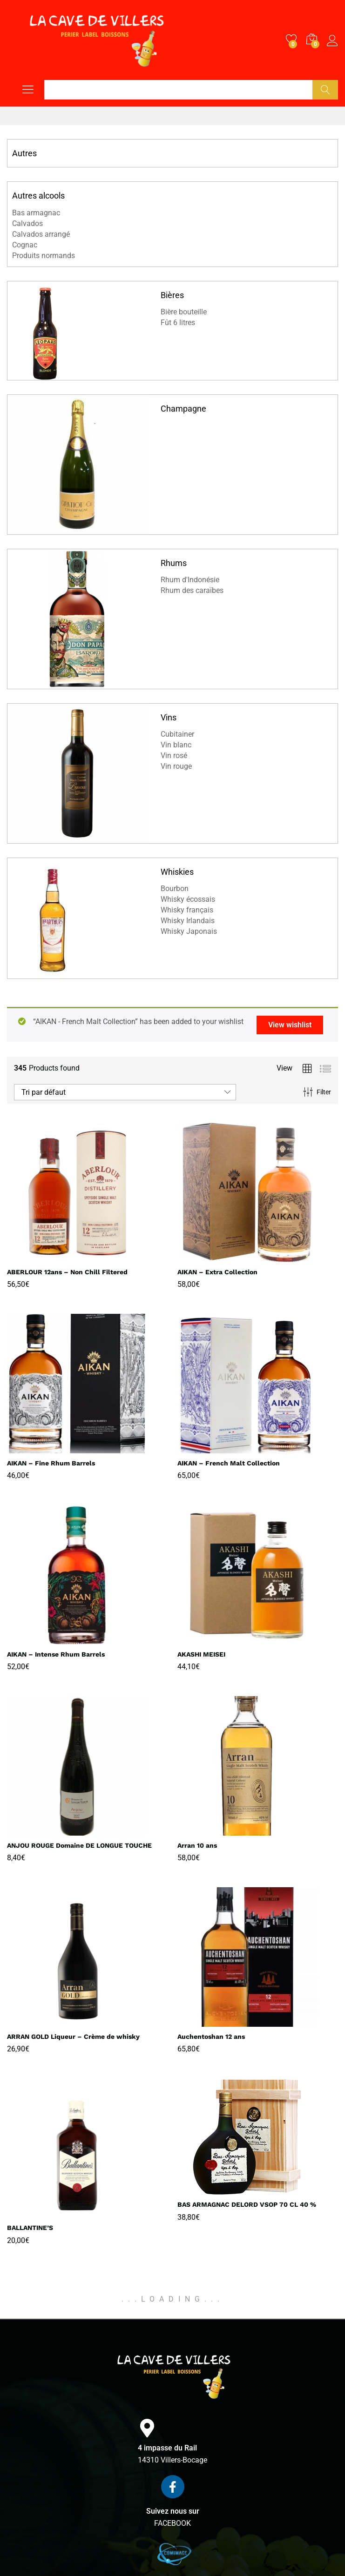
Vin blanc (176, 744)
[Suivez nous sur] (172, 2486)
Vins (168, 717)
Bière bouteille (184, 311)
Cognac (24, 244)
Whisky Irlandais (188, 920)
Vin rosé (174, 755)
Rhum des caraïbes (192, 590)
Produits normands (43, 255)
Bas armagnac (36, 212)
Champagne (183, 408)
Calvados (27, 223)
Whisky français (187, 909)
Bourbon (175, 888)
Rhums (174, 563)
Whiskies (177, 872)
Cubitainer (177, 734)
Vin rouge (176, 766)
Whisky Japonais (189, 931)
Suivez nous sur (172, 2511)
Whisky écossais (188, 899)
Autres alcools (38, 195)
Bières (172, 295)
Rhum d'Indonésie (190, 579)
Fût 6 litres (178, 322)
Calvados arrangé (41, 234)
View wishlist (289, 1024)
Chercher (325, 90)
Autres (24, 153)
